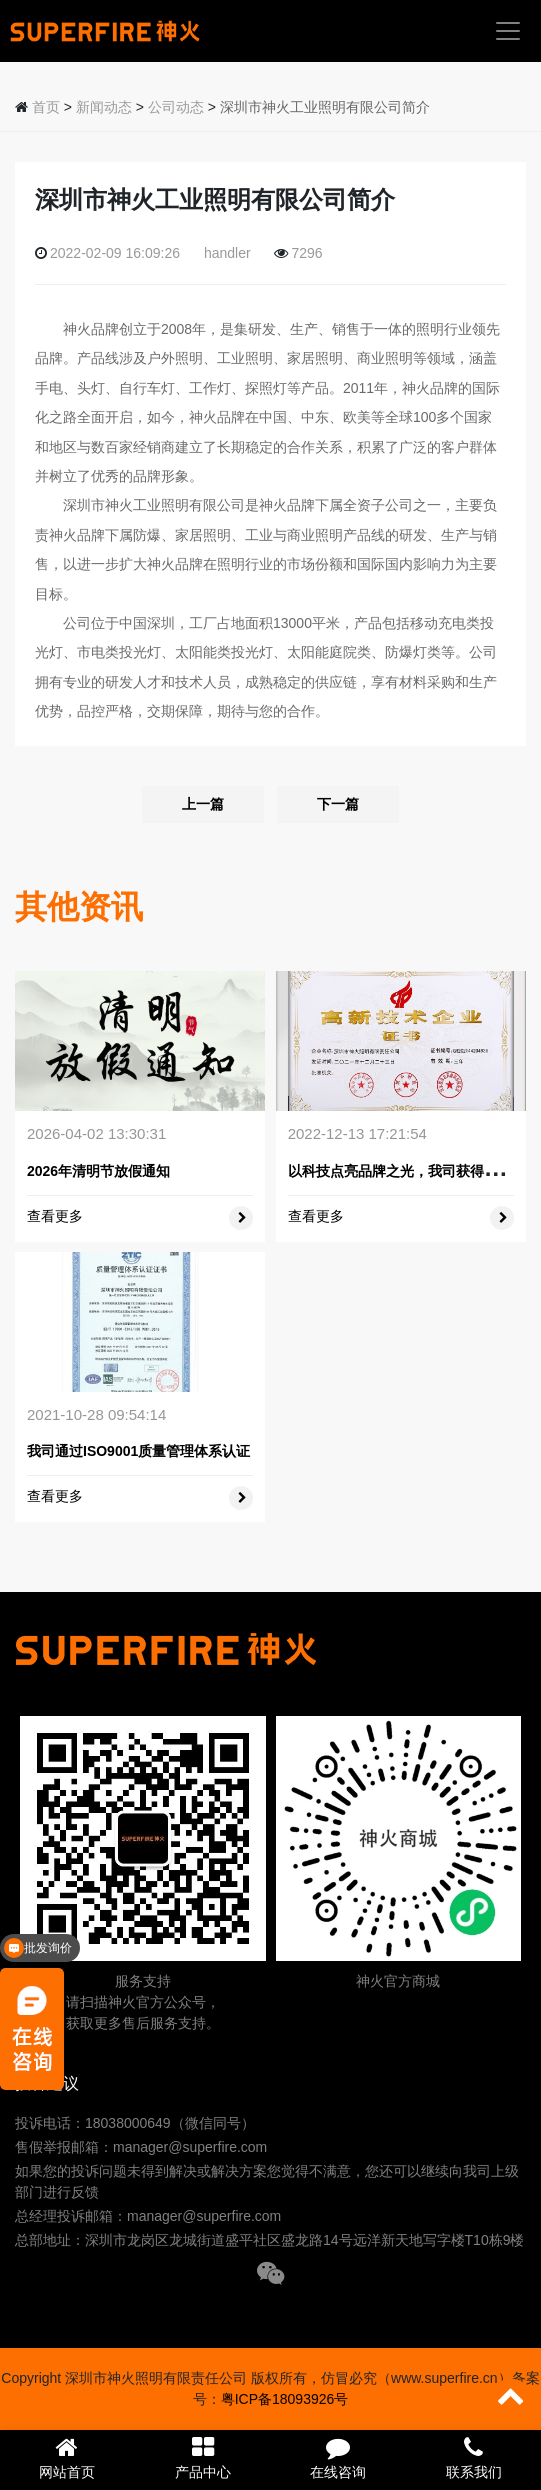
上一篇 (203, 804)
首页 (46, 107)
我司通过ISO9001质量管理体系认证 (138, 1451)
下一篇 (338, 804)
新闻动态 (104, 107)
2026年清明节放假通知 (98, 1171)
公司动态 (176, 107)
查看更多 (55, 1216)
